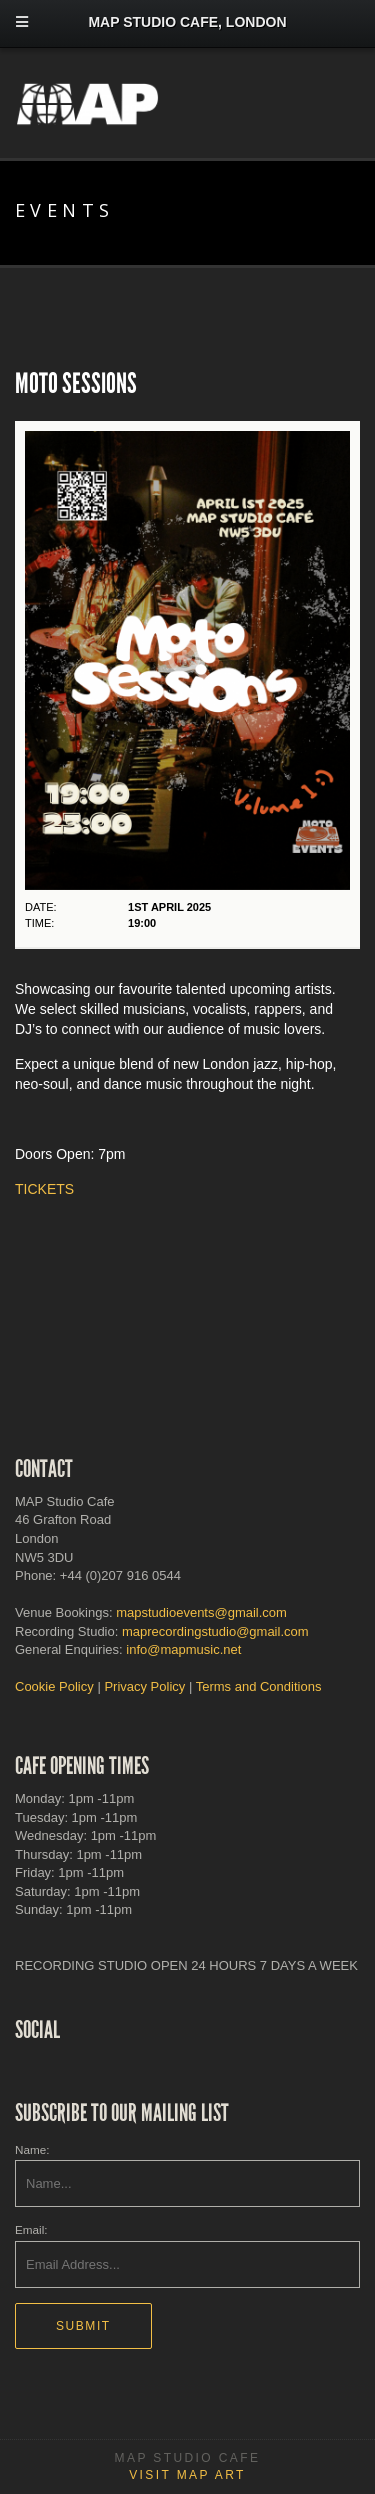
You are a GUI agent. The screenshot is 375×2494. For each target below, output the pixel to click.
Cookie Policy (54, 1686)
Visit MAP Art (187, 2475)
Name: (32, 2149)
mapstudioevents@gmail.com (201, 1612)
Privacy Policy (144, 1686)
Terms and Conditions (259, 1686)
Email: (31, 2229)
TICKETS (44, 1189)
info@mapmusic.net (183, 1649)
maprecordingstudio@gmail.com (215, 1631)
